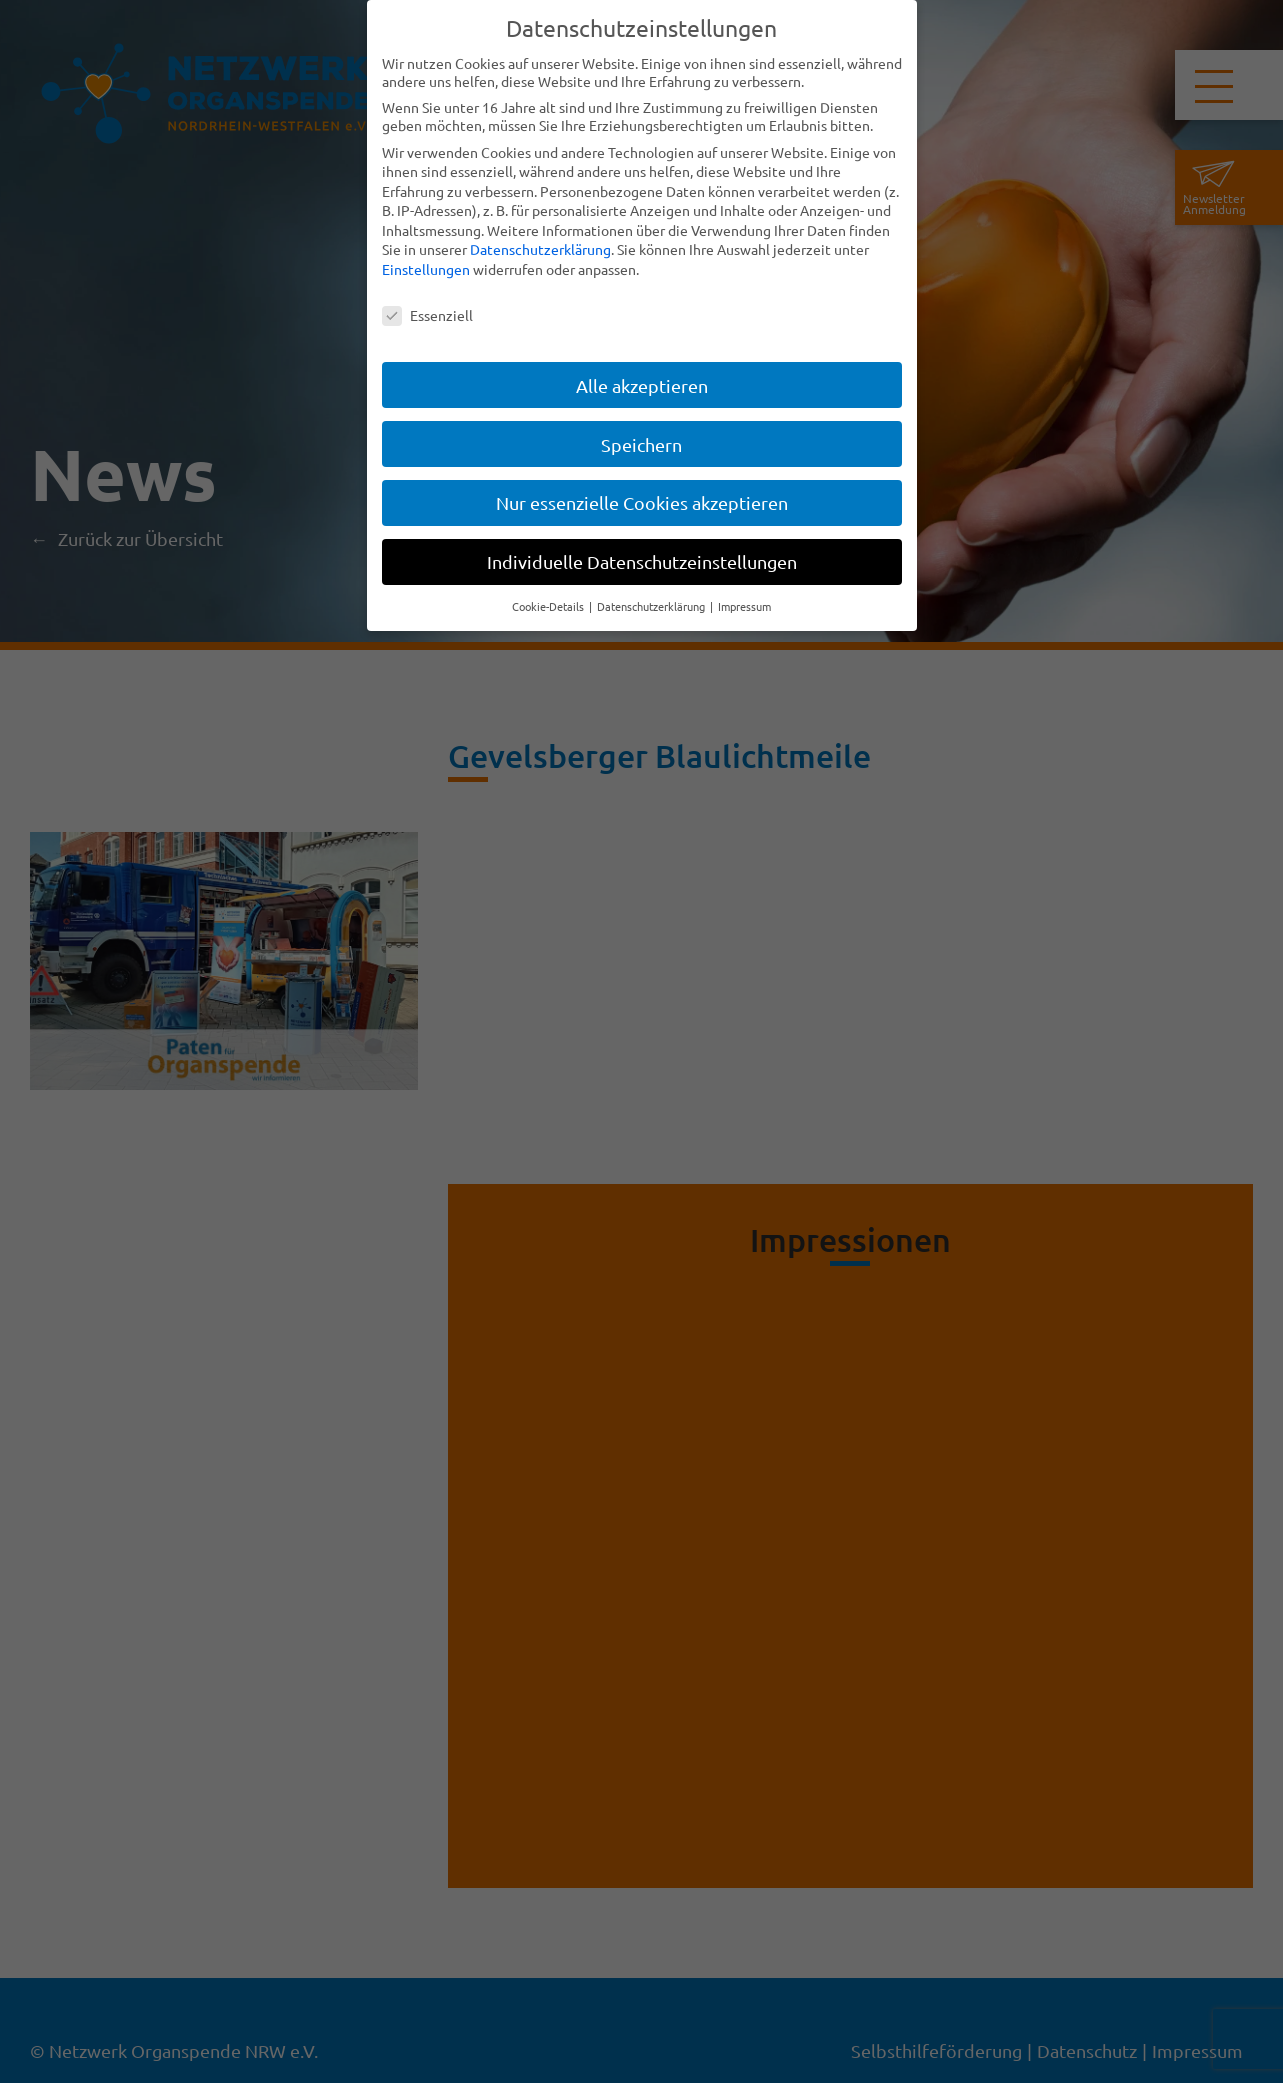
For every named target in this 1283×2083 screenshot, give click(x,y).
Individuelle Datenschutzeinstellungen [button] (642, 561)
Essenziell (427, 315)
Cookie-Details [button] (549, 606)
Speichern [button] (641, 443)
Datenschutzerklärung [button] (652, 606)
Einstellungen (426, 269)
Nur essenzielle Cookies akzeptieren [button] (642, 502)
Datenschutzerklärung (540, 249)
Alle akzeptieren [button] (642, 384)
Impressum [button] (744, 606)
